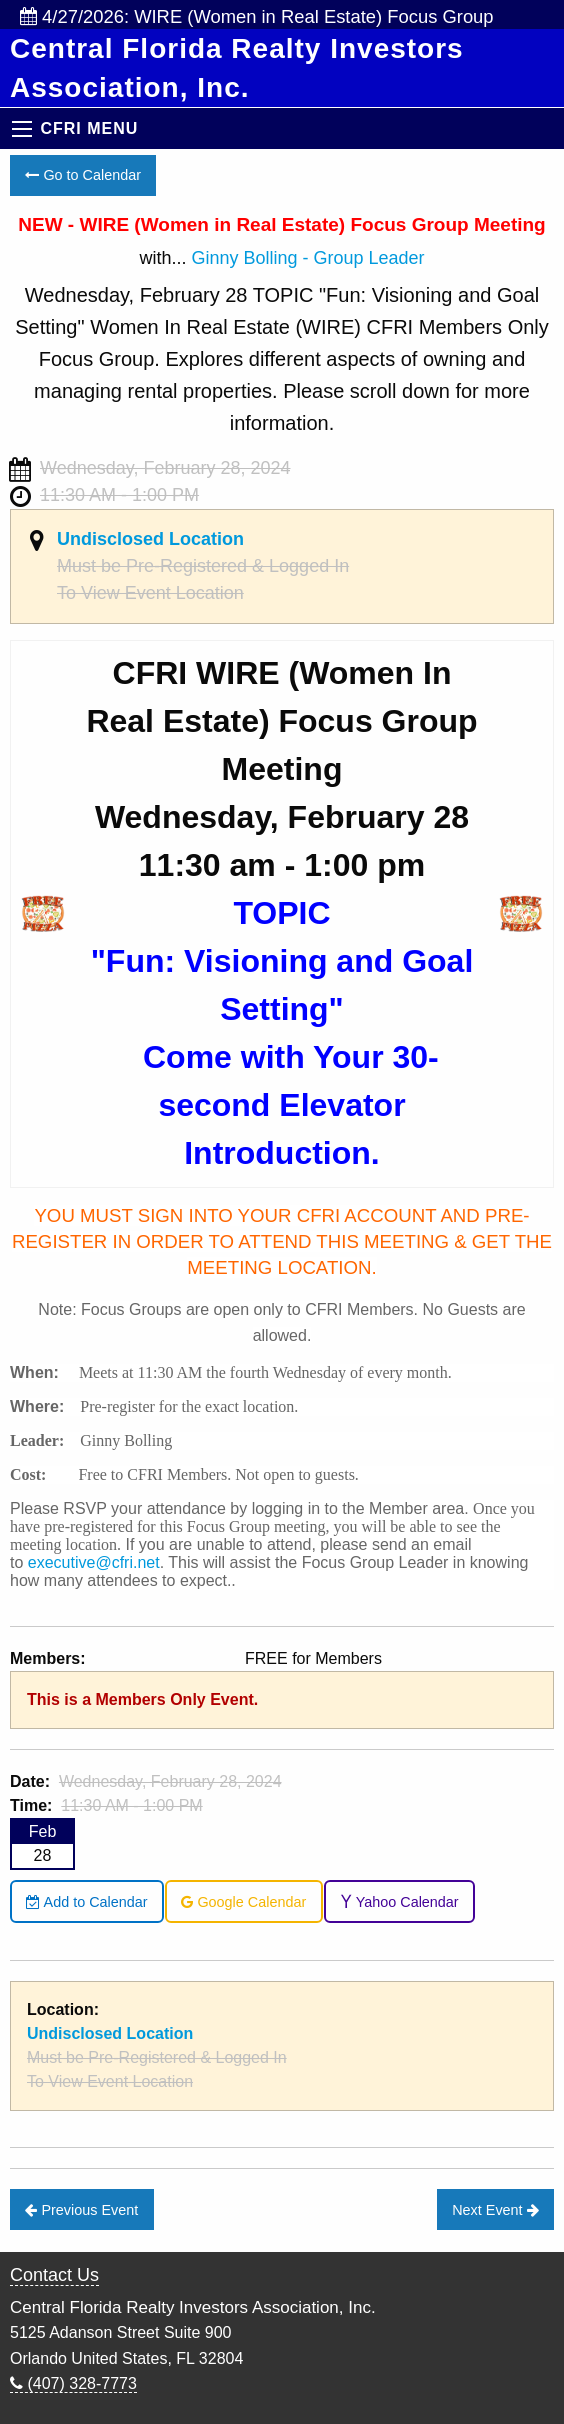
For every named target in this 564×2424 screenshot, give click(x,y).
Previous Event (81, 2210)
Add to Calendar (86, 1902)
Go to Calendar (83, 175)
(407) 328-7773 (73, 2383)
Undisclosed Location (150, 539)
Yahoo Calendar (399, 1902)
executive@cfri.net (94, 1562)
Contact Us (54, 2275)
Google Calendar (243, 1902)
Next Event (495, 2210)
